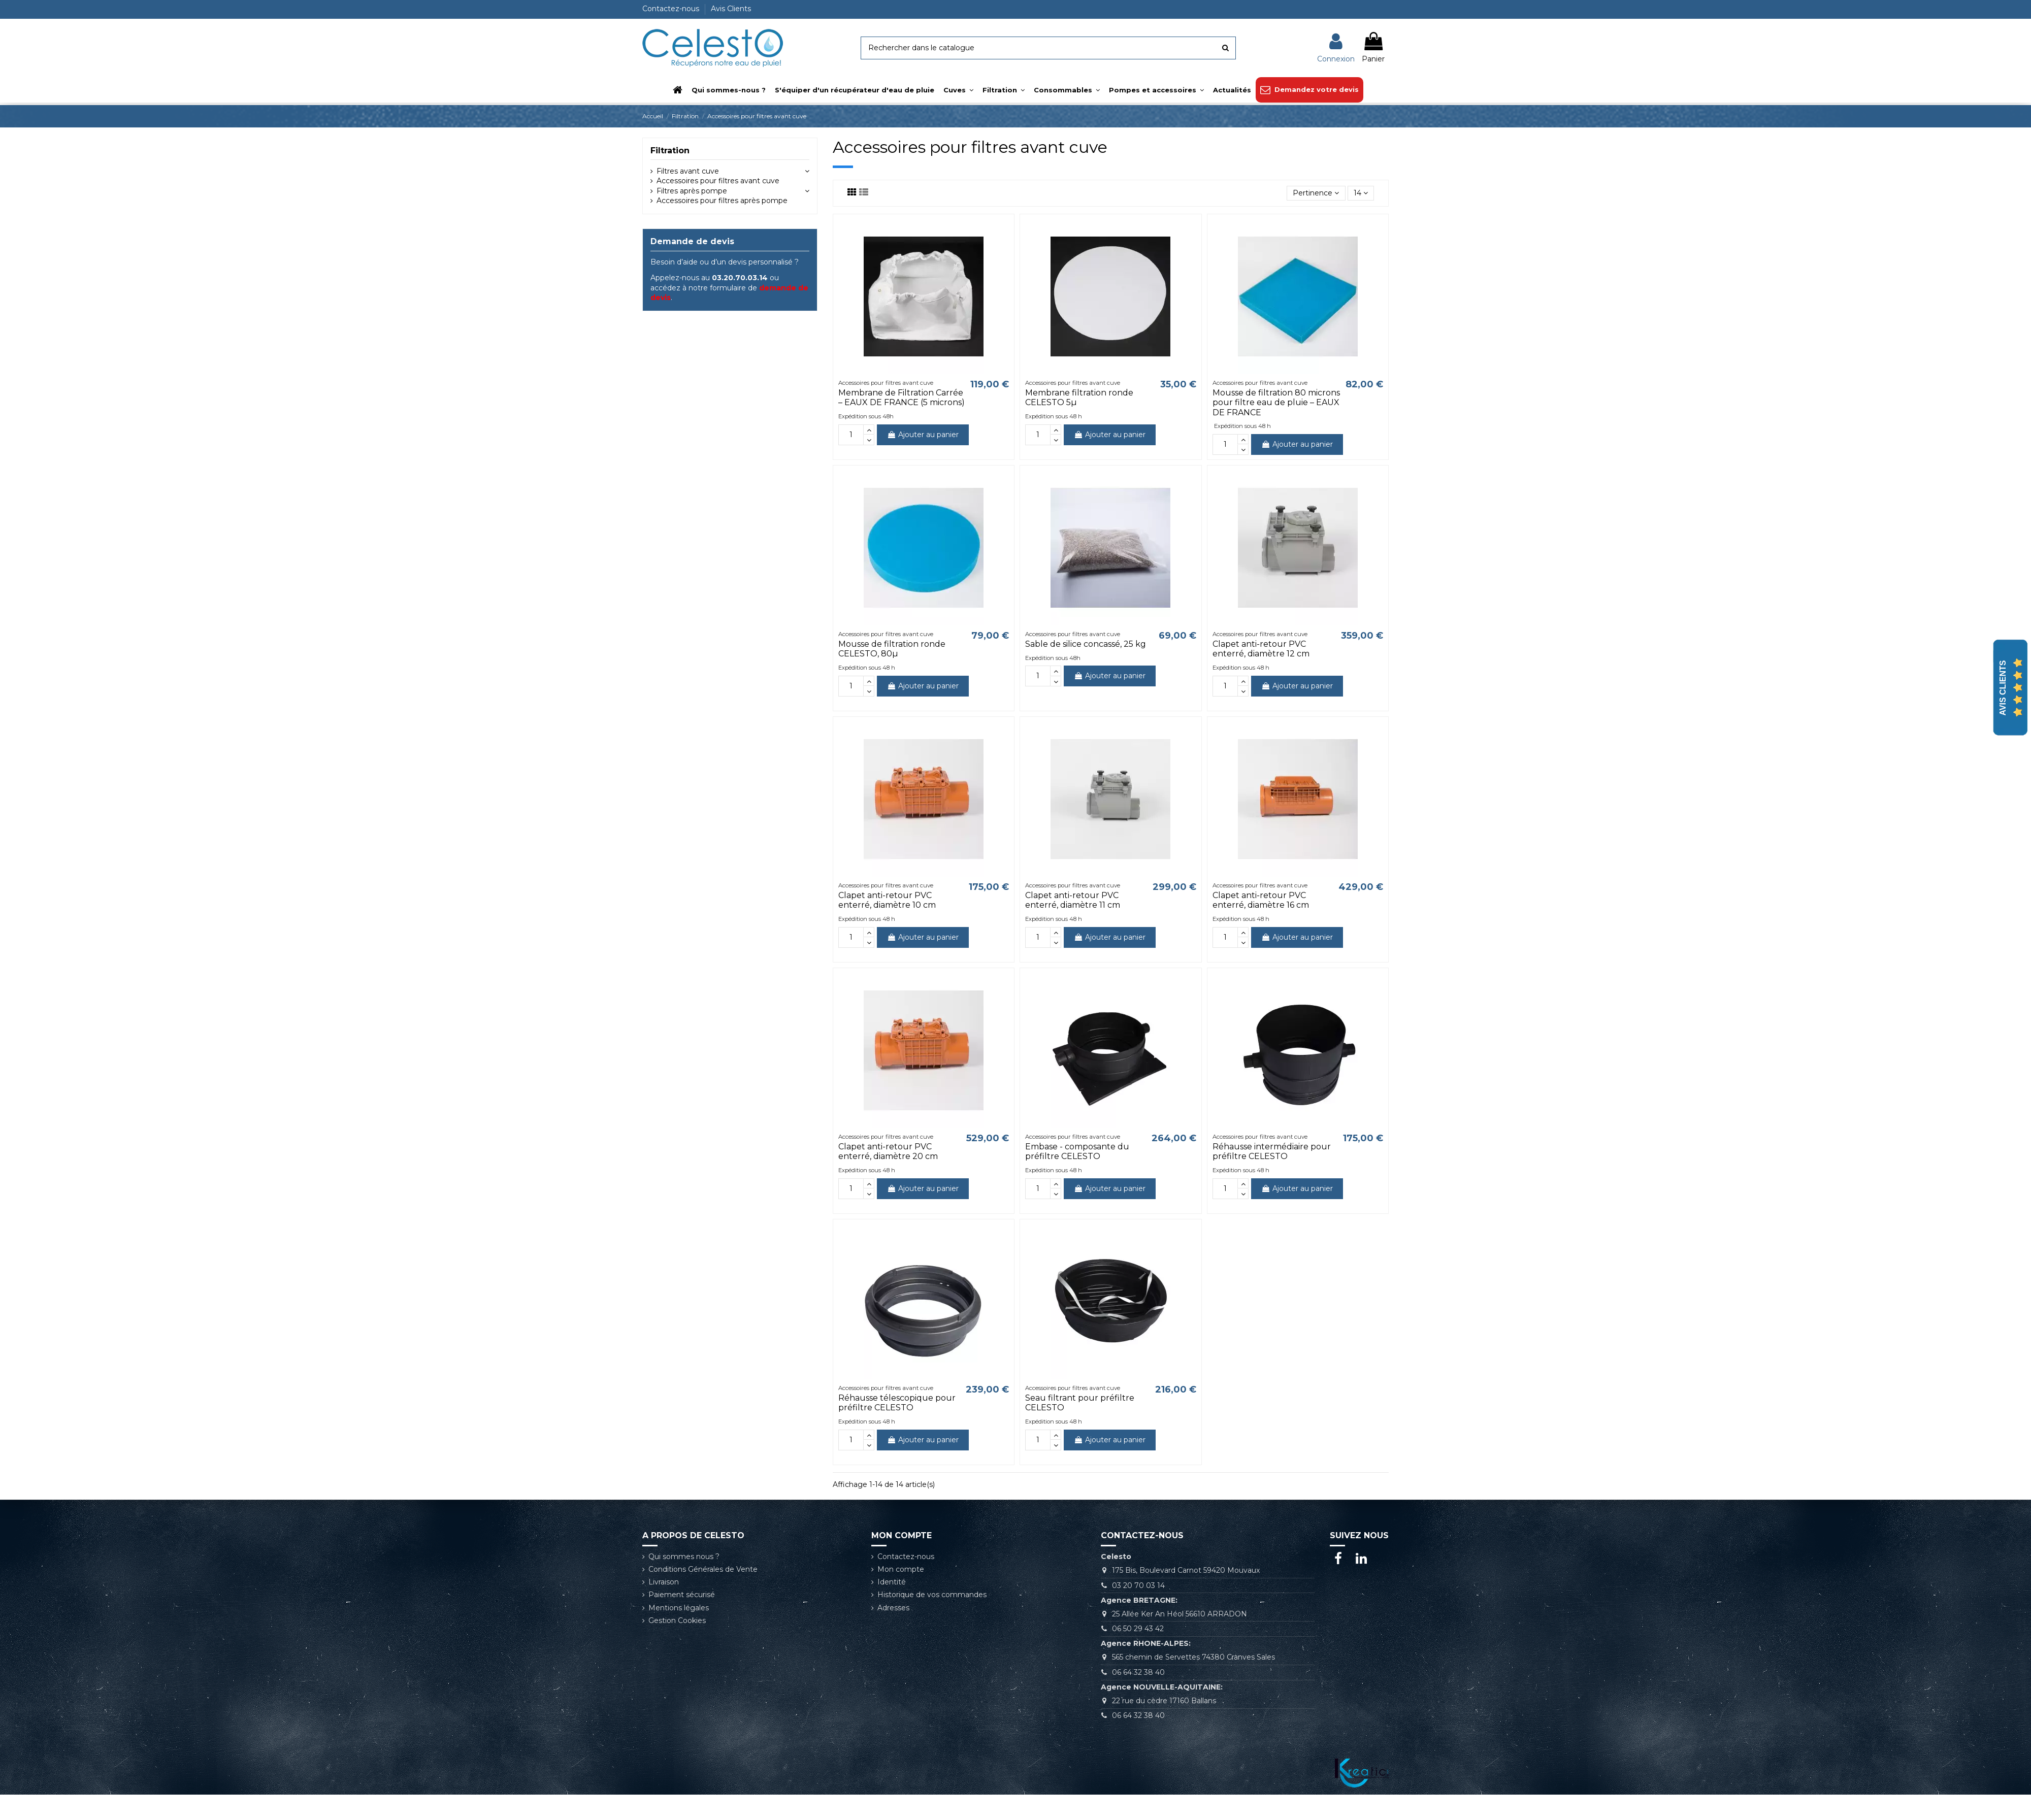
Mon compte (900, 1569)
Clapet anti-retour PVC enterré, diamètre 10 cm (887, 900)
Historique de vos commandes (932, 1594)
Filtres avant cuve (688, 171)
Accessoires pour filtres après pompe (722, 200)
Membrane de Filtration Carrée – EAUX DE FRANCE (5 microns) (901, 397)
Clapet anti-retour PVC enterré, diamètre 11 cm (1072, 900)
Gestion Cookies (677, 1620)
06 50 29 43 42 (1138, 1628)
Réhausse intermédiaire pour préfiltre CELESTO (1272, 1151)
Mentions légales (678, 1607)
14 (1361, 192)
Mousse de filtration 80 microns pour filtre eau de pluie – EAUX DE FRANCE (1276, 402)
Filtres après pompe (692, 190)
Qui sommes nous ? (683, 1556)
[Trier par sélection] (1316, 193)
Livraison (663, 1581)
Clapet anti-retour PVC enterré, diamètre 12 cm (1261, 648)
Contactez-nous (671, 8)
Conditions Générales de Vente (703, 1569)
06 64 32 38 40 (1138, 1672)
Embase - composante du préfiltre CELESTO (1077, 1151)
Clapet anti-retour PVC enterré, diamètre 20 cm (888, 1151)
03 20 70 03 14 (1138, 1585)
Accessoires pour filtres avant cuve (718, 180)
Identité (891, 1581)
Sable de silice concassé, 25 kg (1085, 644)
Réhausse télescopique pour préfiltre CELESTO (897, 1402)
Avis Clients (731, 8)
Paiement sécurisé (681, 1594)
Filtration (670, 150)
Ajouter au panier (923, 434)
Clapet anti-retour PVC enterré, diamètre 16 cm (1261, 900)
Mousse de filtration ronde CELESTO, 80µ (891, 648)
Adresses (893, 1607)
